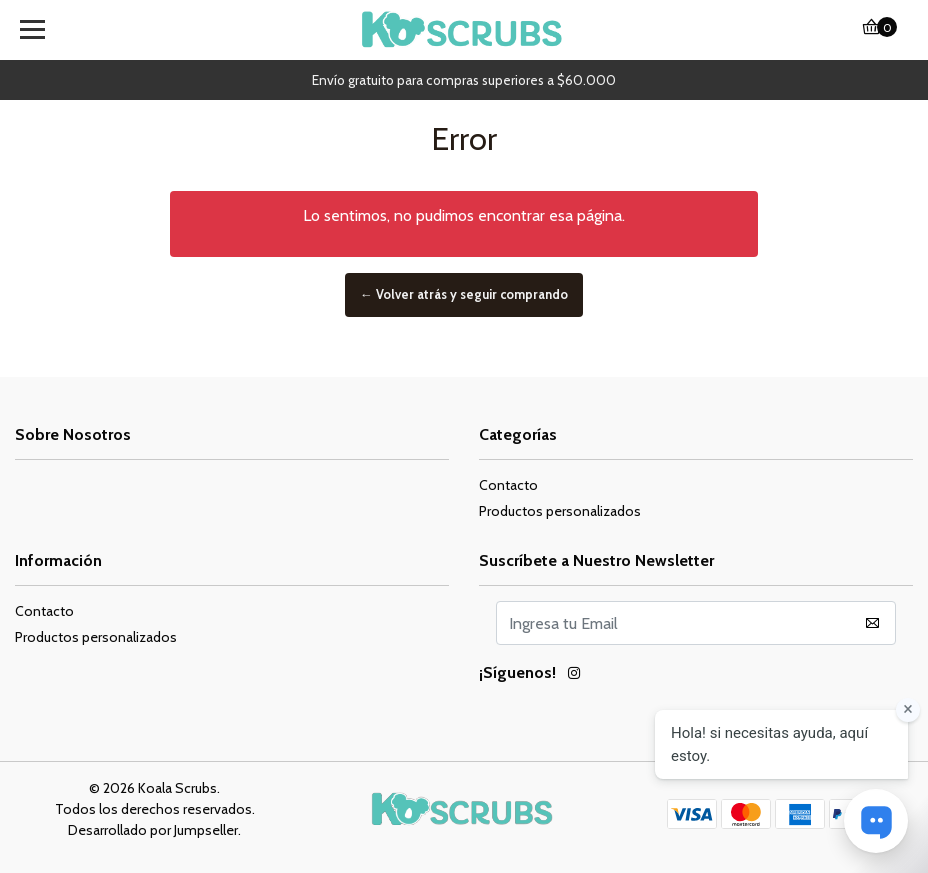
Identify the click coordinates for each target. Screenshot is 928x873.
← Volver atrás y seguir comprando (464, 294)
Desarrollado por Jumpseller (153, 830)
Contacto (508, 485)
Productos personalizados (560, 511)
